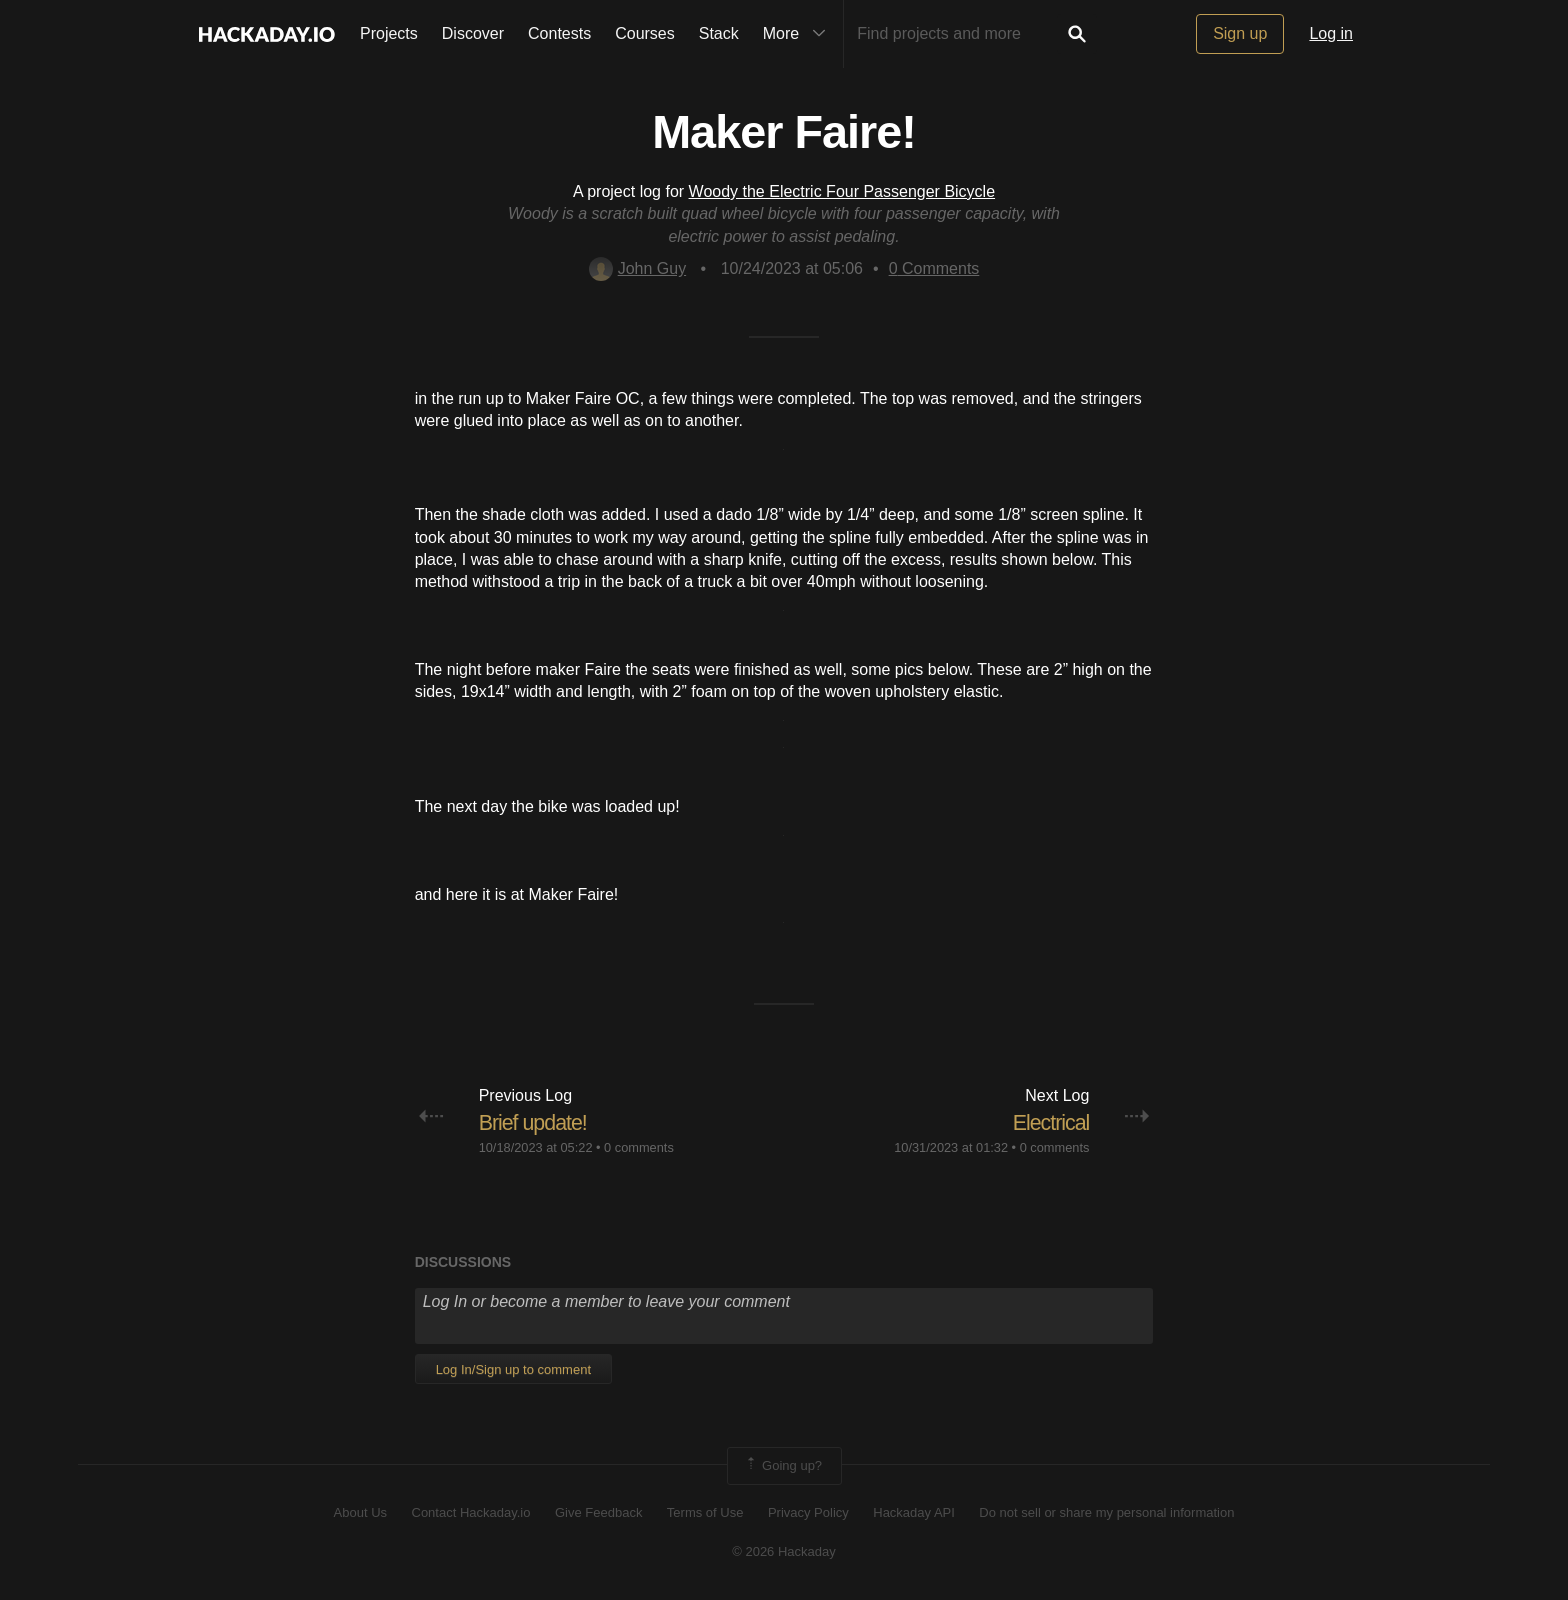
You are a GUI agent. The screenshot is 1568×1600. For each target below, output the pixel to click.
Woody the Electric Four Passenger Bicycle (842, 191)
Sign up (1240, 33)
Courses (645, 33)
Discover (473, 33)
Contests (559, 33)
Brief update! (535, 1122)
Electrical (1049, 1122)
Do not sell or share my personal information (1106, 1512)
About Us (360, 1512)
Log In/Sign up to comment (513, 1369)
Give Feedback (598, 1512)
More (799, 34)
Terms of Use (705, 1512)
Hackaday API (914, 1512)
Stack (719, 33)
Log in (1331, 33)
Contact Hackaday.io (471, 1512)
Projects (389, 33)
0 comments (639, 1147)
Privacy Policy (808, 1512)
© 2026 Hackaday (784, 1551)
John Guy (637, 268)
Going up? (783, 1466)
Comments (934, 268)
